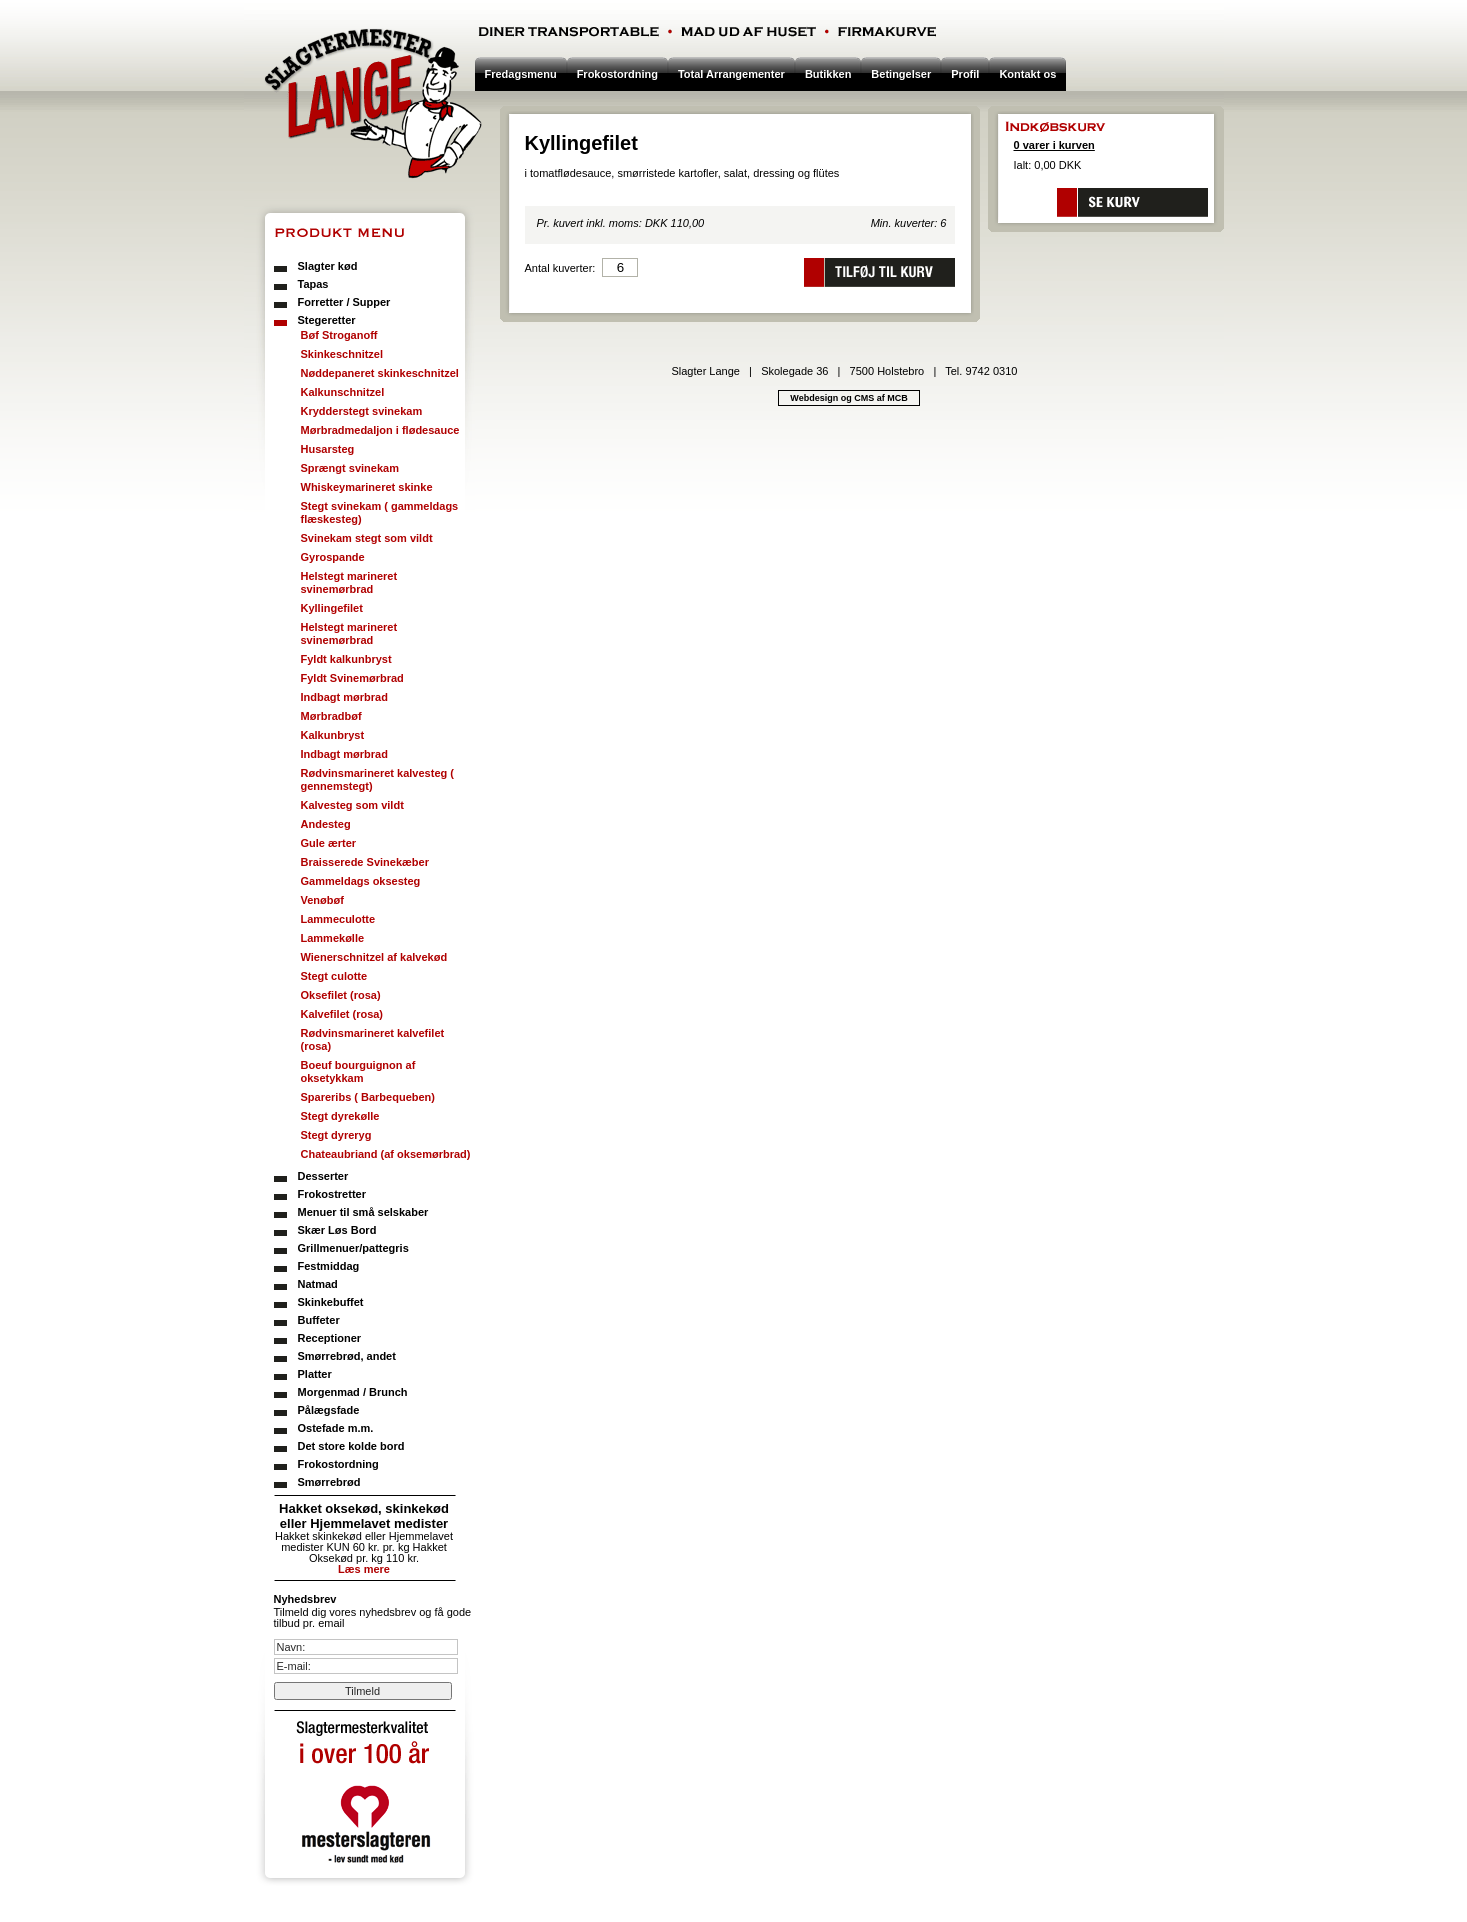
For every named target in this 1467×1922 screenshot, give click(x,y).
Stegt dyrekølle (340, 1116)
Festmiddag (329, 1266)
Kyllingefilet (332, 608)
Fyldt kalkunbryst (346, 659)
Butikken (828, 74)
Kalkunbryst (333, 735)
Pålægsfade (329, 1410)
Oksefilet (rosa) (341, 995)
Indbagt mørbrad (344, 697)
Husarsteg (328, 449)
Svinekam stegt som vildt (367, 538)
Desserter (323, 1176)
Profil (965, 74)
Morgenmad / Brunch (353, 1392)
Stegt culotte (334, 976)
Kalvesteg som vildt (352, 805)
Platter (315, 1374)
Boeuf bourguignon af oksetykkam (358, 1071)
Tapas (313, 284)
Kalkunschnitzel (343, 392)
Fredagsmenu (521, 74)
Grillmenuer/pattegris (353, 1248)
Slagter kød (328, 266)
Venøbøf (322, 900)
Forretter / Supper (344, 302)
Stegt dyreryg (336, 1135)
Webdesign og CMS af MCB (848, 398)
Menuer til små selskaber (363, 1212)
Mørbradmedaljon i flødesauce (380, 430)
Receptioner (330, 1338)
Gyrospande (333, 557)
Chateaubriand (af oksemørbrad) (386, 1154)
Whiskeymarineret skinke (367, 487)
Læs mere (364, 1569)
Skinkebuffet (331, 1302)
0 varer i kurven (1054, 145)
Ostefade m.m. (336, 1428)
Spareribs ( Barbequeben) (368, 1097)
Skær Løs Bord (337, 1230)
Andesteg (326, 824)
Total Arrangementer (731, 74)
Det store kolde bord (351, 1446)
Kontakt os (1027, 74)
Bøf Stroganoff (339, 335)
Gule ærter (329, 843)
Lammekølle (333, 938)
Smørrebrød (329, 1482)
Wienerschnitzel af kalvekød (374, 957)
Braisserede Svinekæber (365, 862)
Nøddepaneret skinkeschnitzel (380, 373)
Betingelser (901, 74)
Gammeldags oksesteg (361, 881)
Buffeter (319, 1320)
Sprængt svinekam (350, 468)
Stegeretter (327, 320)
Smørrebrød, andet (347, 1356)
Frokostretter (332, 1194)
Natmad (318, 1284)
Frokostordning (338, 1464)
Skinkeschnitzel (342, 354)
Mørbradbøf (331, 716)
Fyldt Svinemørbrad (352, 678)
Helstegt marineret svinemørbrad (349, 582)
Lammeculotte (338, 919)
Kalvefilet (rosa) (342, 1014)
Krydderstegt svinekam (362, 411)
